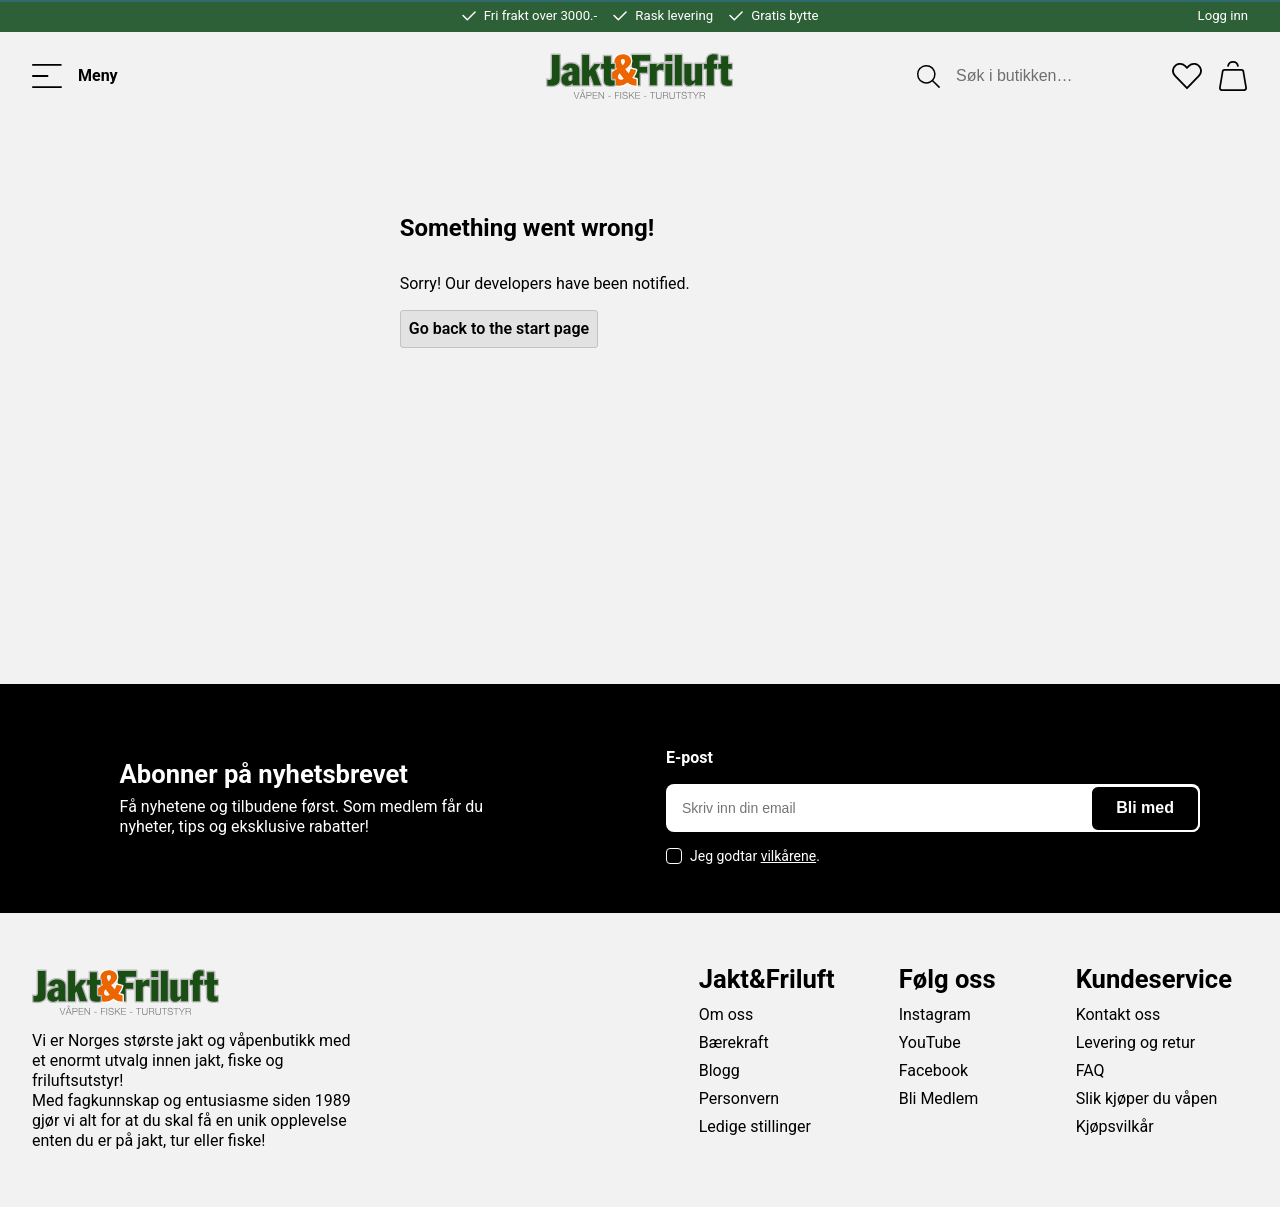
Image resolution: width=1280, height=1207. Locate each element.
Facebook (933, 1070)
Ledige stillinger (755, 1126)
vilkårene (789, 856)
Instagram (935, 1014)
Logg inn (1223, 15)
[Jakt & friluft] (639, 76)
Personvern (739, 1098)
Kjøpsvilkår (1115, 1126)
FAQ (1090, 1070)
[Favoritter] (1187, 76)
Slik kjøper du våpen (1147, 1098)
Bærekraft (734, 1042)
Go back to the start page (499, 328)
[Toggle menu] (75, 76)
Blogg (719, 1070)
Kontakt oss (1118, 1014)
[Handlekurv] (1233, 76)
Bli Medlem (939, 1098)
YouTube (930, 1042)
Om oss (726, 1014)
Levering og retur (1136, 1042)
